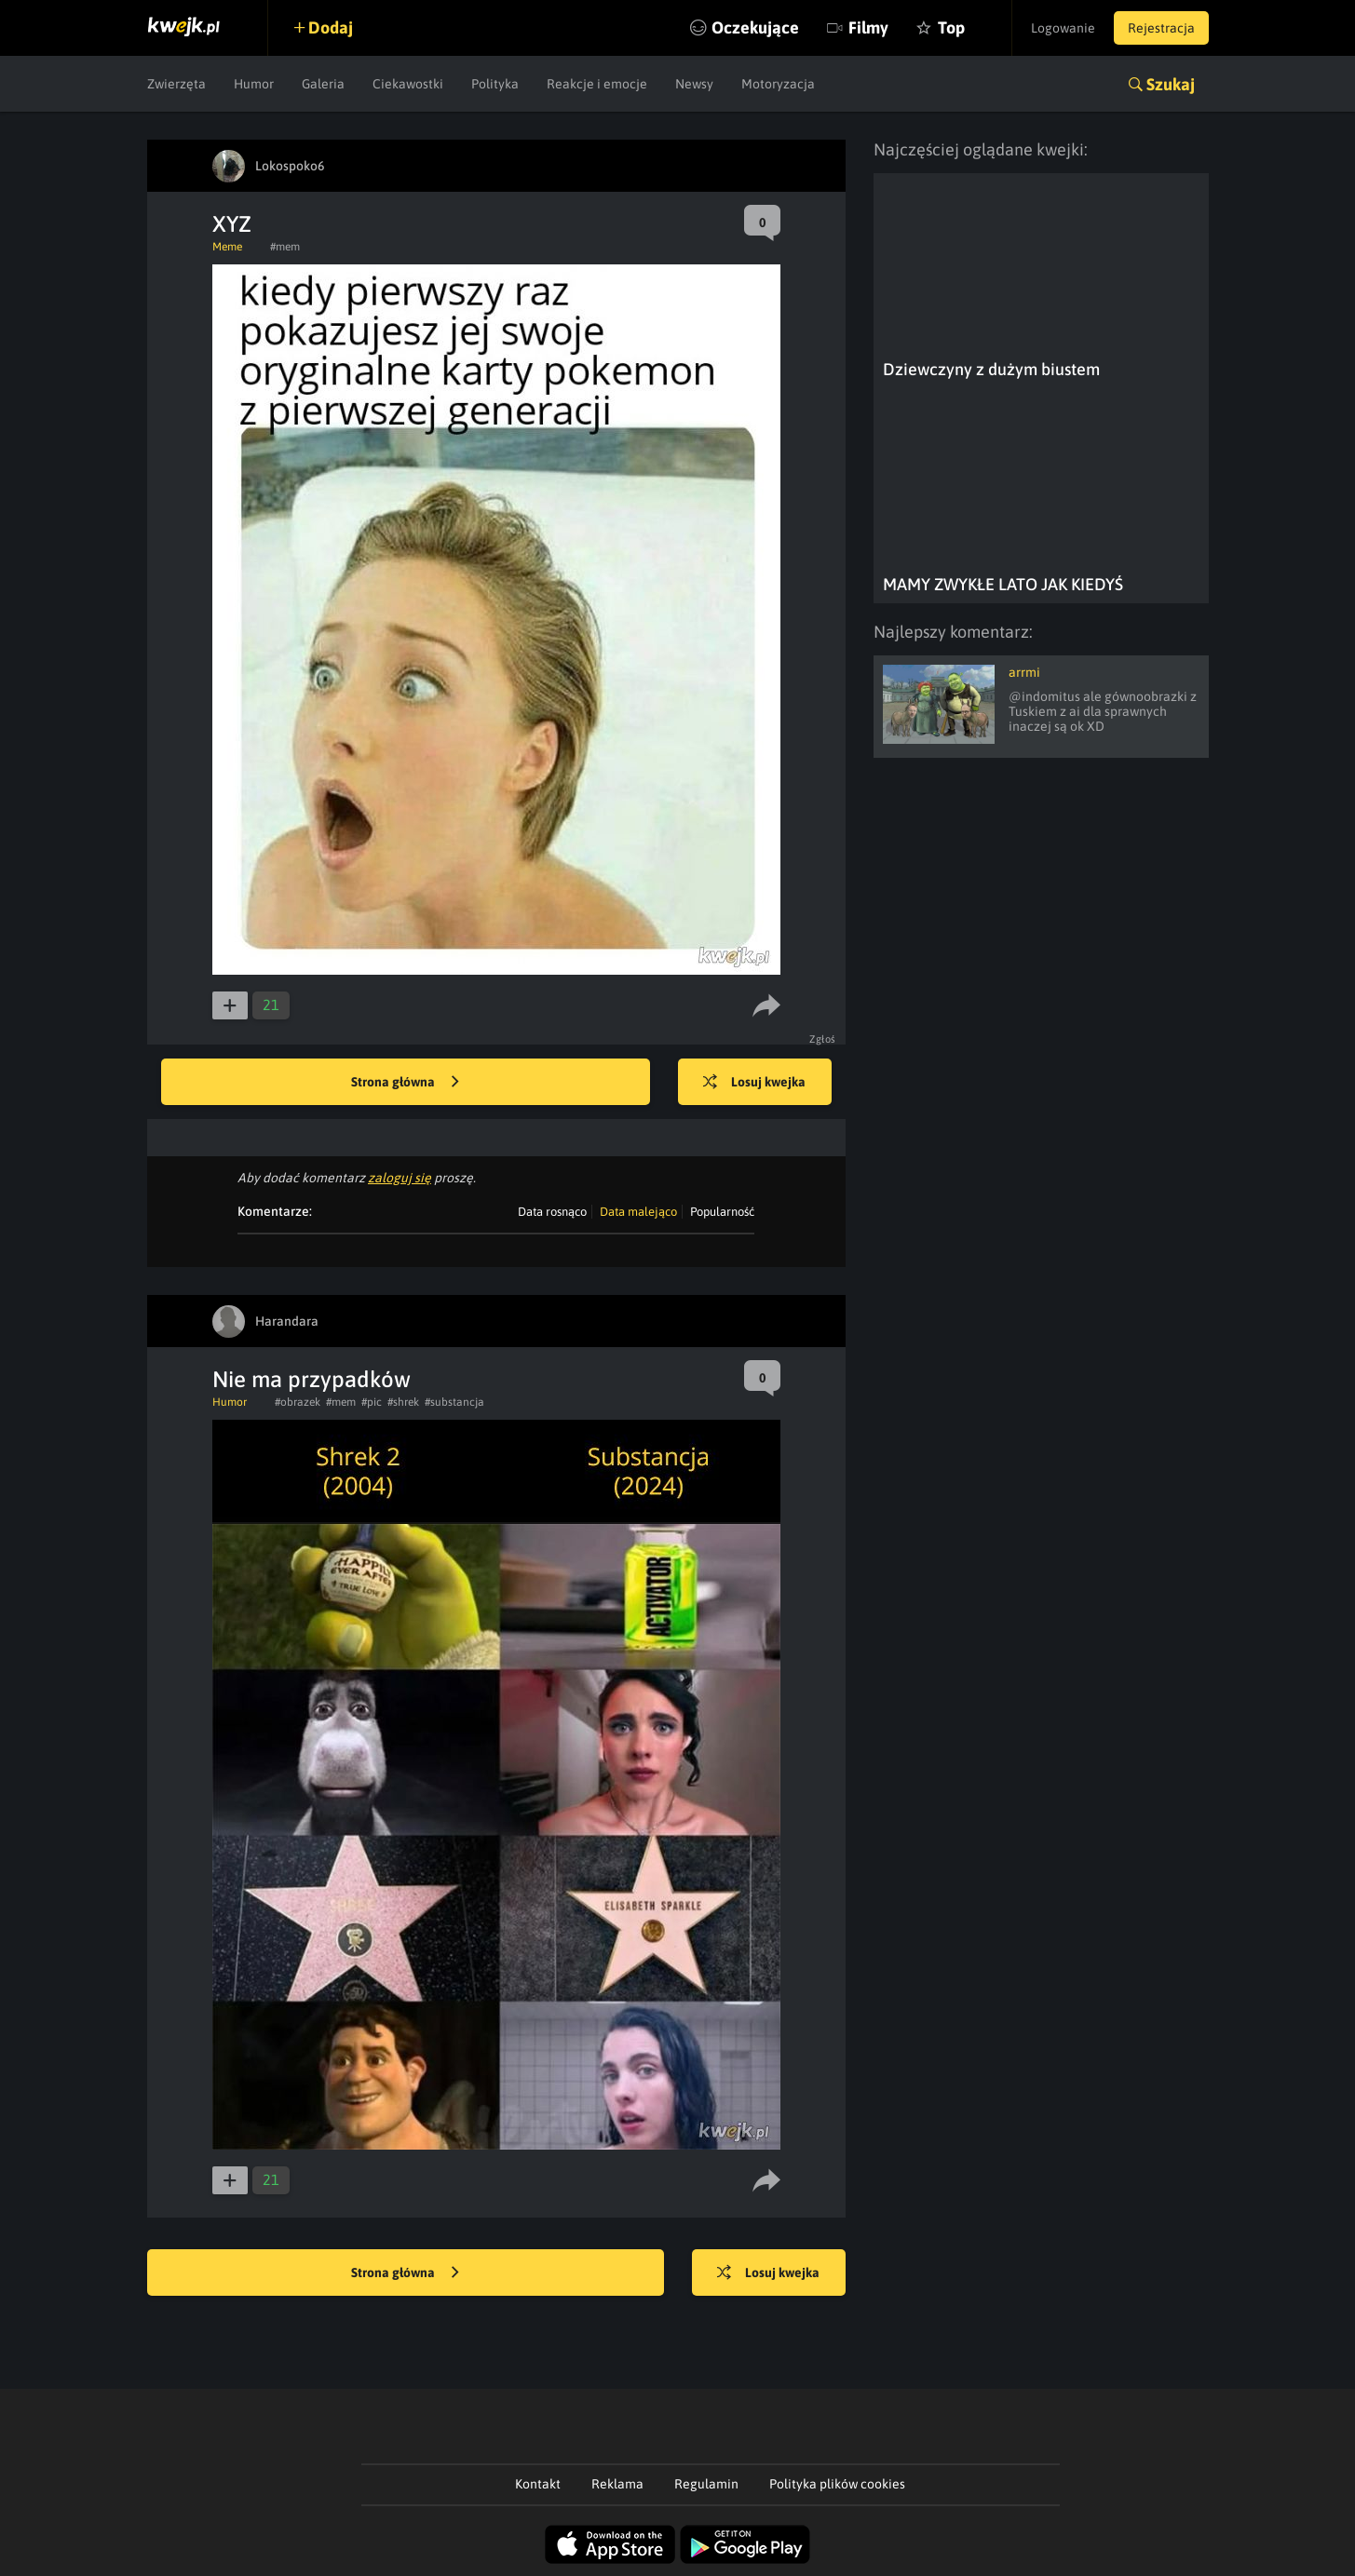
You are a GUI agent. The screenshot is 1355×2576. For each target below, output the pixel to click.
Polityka (495, 83)
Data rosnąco (552, 1212)
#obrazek (297, 1402)
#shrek (403, 1402)
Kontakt (538, 2483)
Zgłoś (822, 1039)
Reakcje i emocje (597, 83)
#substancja (454, 1402)
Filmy (868, 27)
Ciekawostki (408, 83)
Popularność (722, 1212)
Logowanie (1063, 27)
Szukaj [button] (1170, 84)
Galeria (323, 83)
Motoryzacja (778, 83)
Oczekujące (755, 27)
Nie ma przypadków (311, 1379)
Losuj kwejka (754, 1082)
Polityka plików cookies (837, 2483)
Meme (227, 246)
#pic (371, 1402)
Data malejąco (638, 1212)
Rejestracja (1161, 27)
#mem (285, 246)
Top (951, 27)
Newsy (694, 83)
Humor (254, 83)
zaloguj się (399, 1177)
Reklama (617, 2483)
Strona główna (405, 1082)
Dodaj (330, 27)
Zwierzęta (176, 83)
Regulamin (706, 2483)
